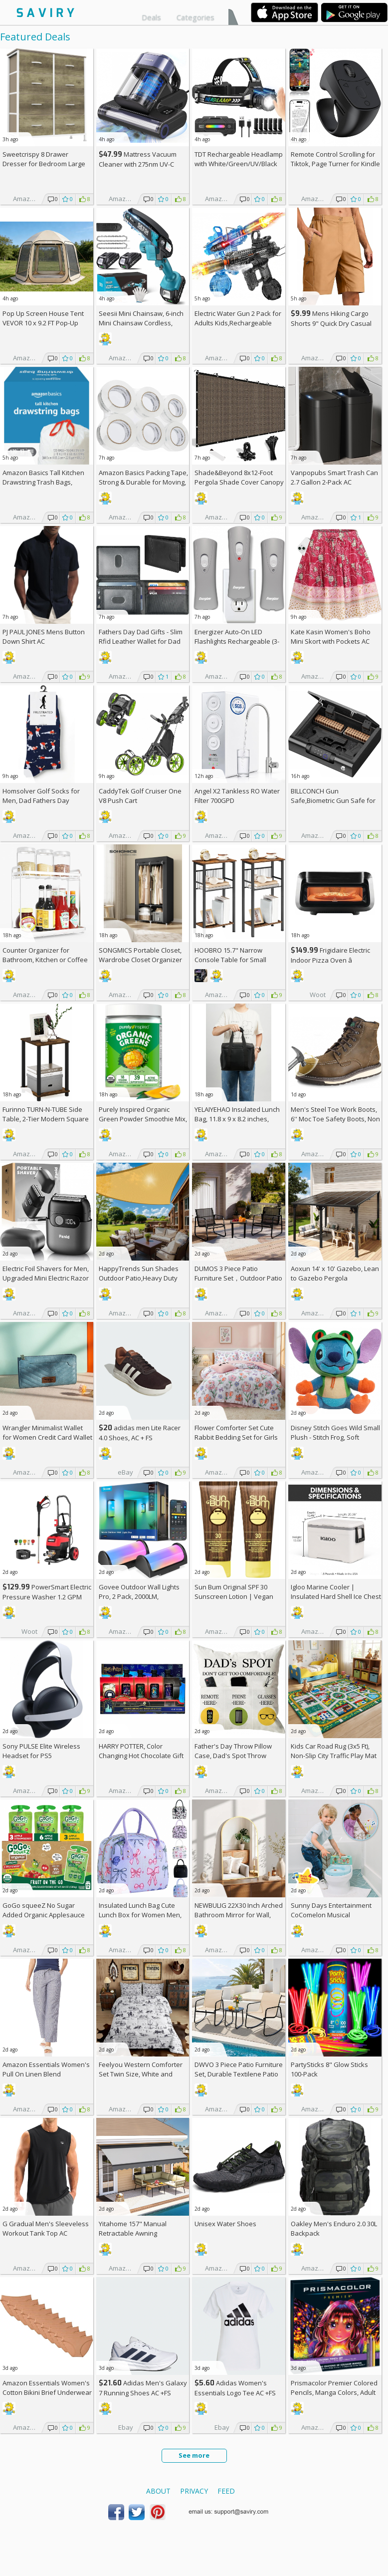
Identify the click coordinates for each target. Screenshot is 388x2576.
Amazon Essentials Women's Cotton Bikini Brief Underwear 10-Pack (47, 2392)
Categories (195, 17)
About (158, 2491)
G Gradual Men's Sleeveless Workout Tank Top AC (45, 2228)
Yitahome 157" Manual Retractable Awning (133, 2228)
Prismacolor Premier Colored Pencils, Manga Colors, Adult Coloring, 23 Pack (334, 2392)
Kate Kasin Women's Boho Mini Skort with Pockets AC (331, 636)
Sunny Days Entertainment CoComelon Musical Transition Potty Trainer (331, 1915)
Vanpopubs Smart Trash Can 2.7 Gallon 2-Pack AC (334, 477)
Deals (151, 17)
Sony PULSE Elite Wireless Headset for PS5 (41, 1751)
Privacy (194, 2491)
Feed (226, 2491)
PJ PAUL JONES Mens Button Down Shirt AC (43, 636)
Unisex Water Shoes (225, 2223)
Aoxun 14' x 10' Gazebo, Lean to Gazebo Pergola (335, 1273)
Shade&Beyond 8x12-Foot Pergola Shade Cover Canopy (239, 477)
